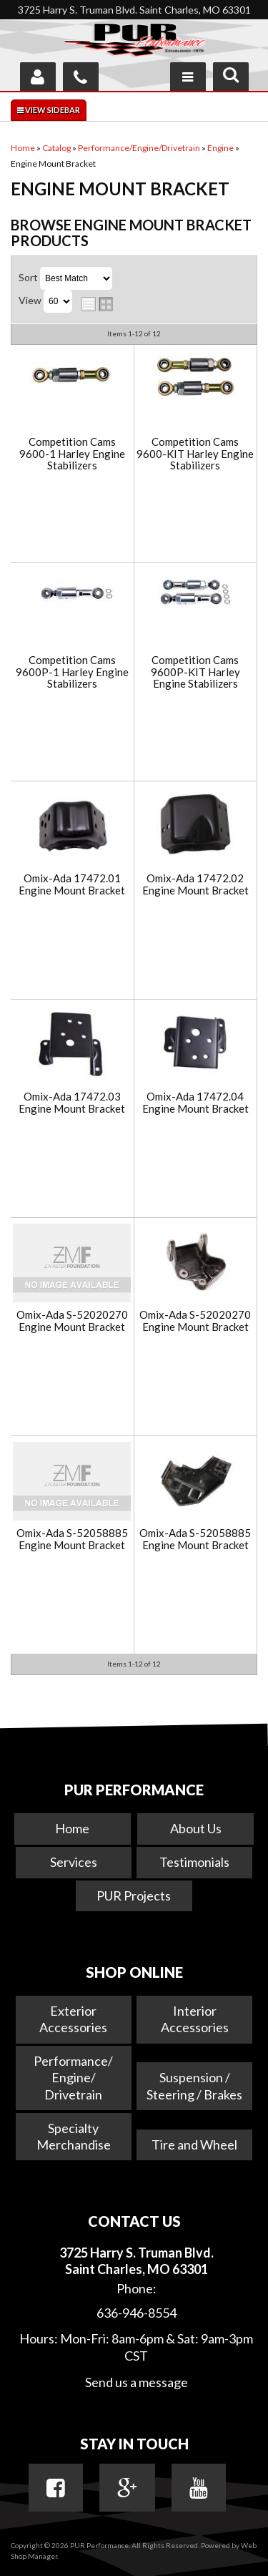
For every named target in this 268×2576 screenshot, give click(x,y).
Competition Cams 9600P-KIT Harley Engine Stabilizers (195, 672)
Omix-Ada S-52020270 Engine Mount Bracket (72, 1320)
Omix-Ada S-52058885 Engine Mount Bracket (72, 1539)
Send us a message (136, 2382)
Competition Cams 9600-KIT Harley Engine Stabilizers (195, 454)
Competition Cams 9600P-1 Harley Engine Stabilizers (72, 672)
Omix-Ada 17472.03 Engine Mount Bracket (72, 1102)
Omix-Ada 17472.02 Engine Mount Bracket (195, 884)
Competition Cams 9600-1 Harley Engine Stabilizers (72, 454)
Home (72, 1828)
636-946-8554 (136, 2313)
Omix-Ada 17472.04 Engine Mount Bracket (195, 1102)
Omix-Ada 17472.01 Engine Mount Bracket (72, 884)
